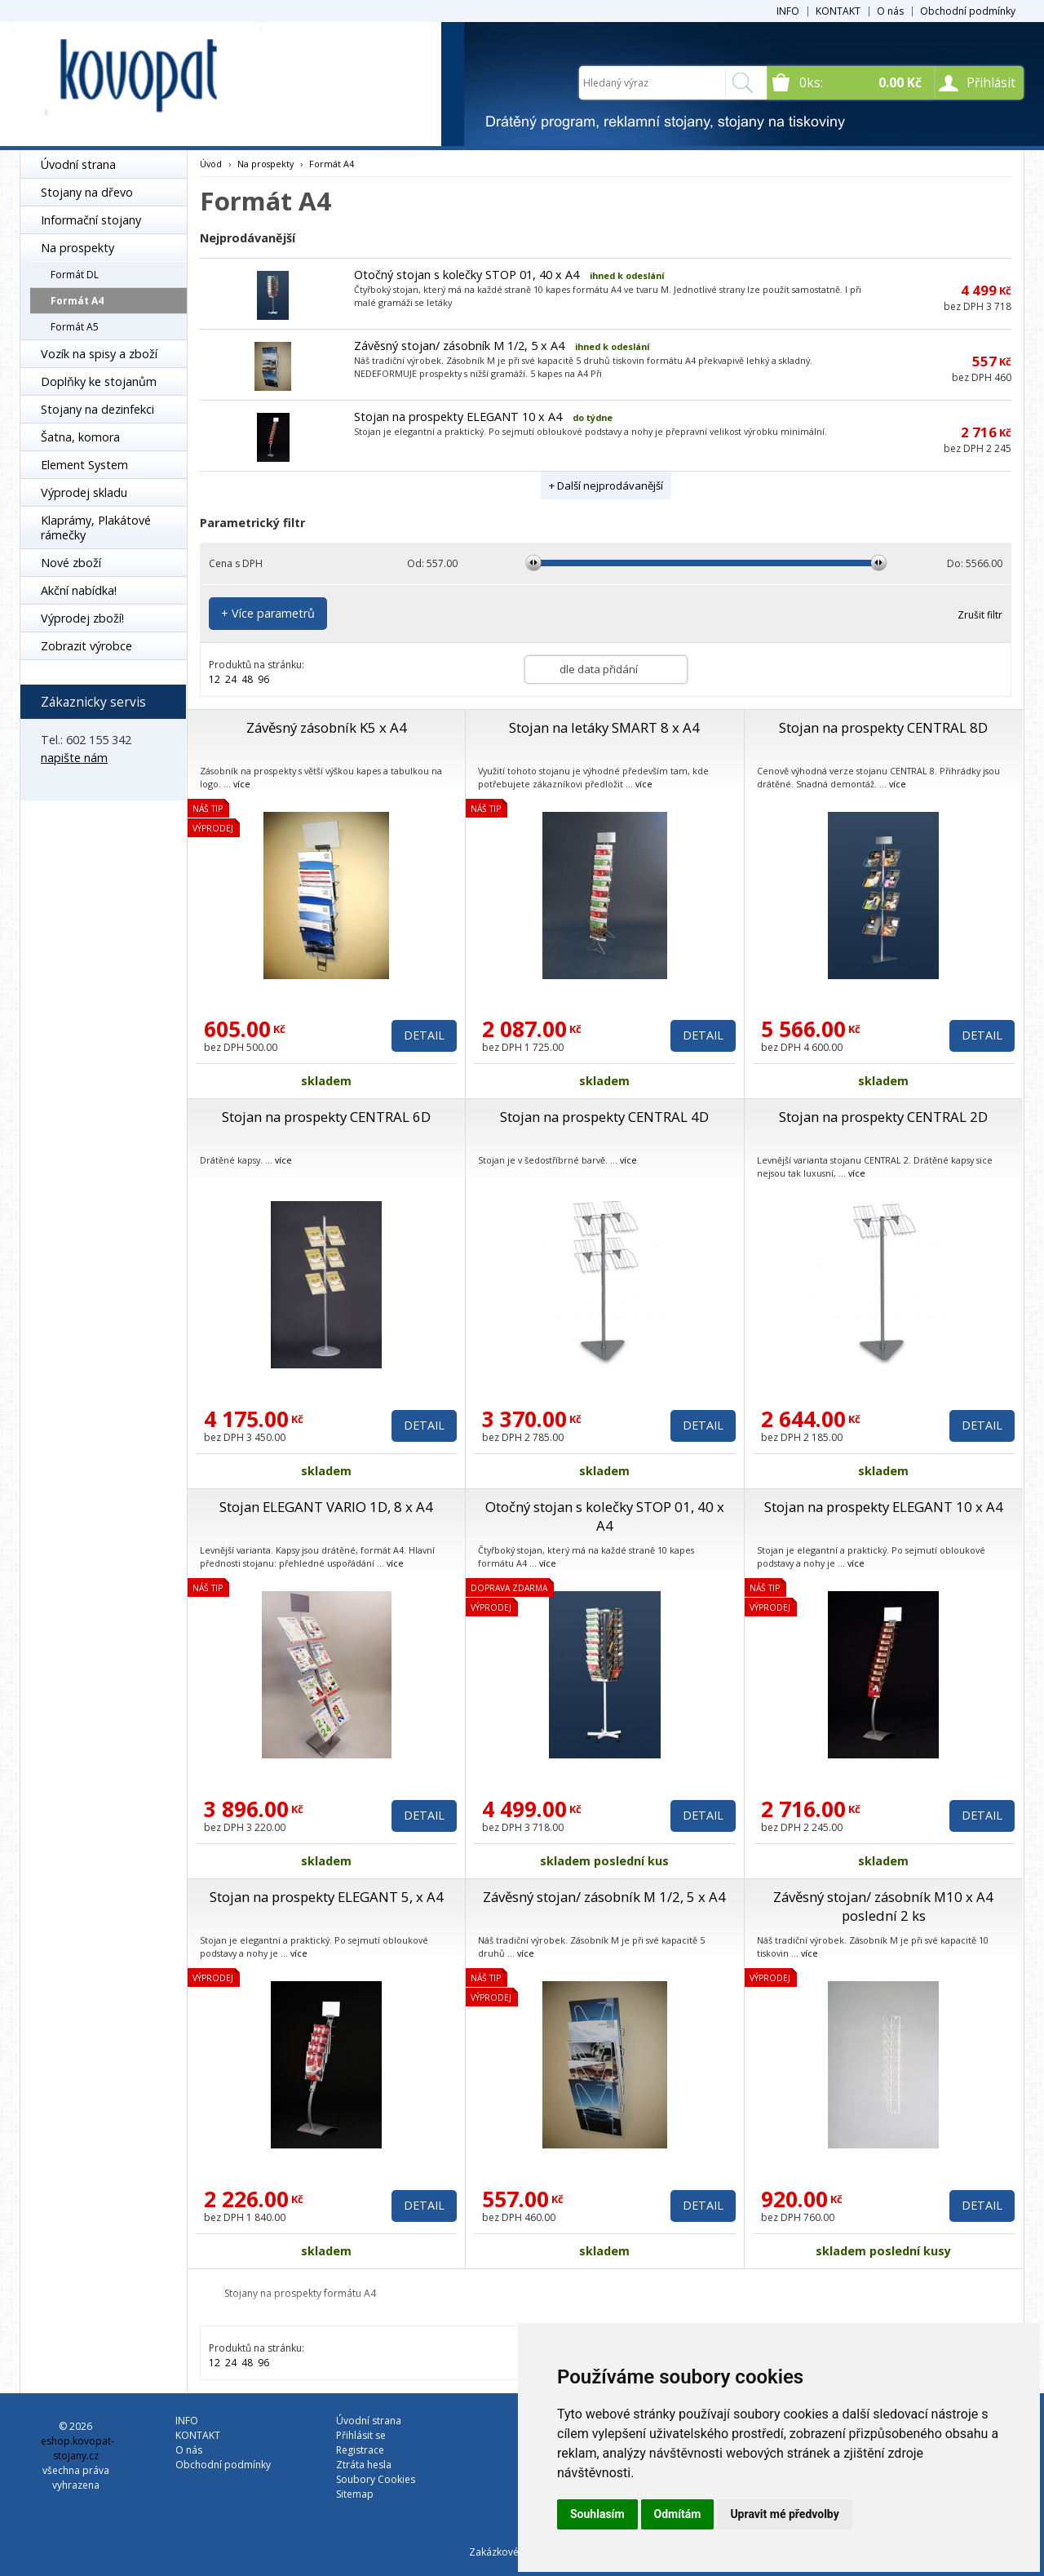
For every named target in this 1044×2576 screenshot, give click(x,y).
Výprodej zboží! (82, 618)
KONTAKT (838, 11)
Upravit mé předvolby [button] (784, 2514)
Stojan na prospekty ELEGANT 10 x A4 (458, 416)
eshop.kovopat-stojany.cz (77, 2448)
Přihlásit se (361, 2435)
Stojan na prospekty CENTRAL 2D (883, 1116)
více (241, 784)
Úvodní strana (78, 164)
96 (263, 679)
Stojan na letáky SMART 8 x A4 (604, 727)
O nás (890, 11)
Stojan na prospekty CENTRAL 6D (326, 1116)
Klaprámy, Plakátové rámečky (96, 527)
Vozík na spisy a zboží (99, 353)
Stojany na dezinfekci (97, 409)
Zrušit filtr (980, 615)
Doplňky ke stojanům (99, 381)
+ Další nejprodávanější (606, 485)
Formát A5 (75, 327)
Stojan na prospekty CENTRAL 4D (604, 1116)
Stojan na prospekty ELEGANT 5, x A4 (327, 1896)
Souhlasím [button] (597, 2514)
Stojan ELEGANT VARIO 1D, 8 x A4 (326, 1506)
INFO (787, 11)
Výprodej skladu (84, 492)
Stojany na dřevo (87, 192)
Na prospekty (77, 247)
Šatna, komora (80, 437)
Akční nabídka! (79, 590)
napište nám (74, 757)
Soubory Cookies (375, 2479)
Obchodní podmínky (967, 11)
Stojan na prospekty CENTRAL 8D (883, 727)
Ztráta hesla (364, 2465)
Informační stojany (91, 220)
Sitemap (355, 2494)
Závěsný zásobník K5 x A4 (326, 727)
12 (214, 679)
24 (231, 679)
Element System (84, 464)
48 (247, 679)
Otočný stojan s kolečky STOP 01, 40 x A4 (466, 274)
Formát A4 (77, 301)
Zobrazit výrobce (86, 646)
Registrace (360, 2450)
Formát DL (75, 275)
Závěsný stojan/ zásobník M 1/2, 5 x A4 (459, 345)
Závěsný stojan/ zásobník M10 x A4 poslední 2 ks (883, 1906)
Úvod (211, 163)
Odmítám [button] (677, 2514)
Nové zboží (71, 562)
